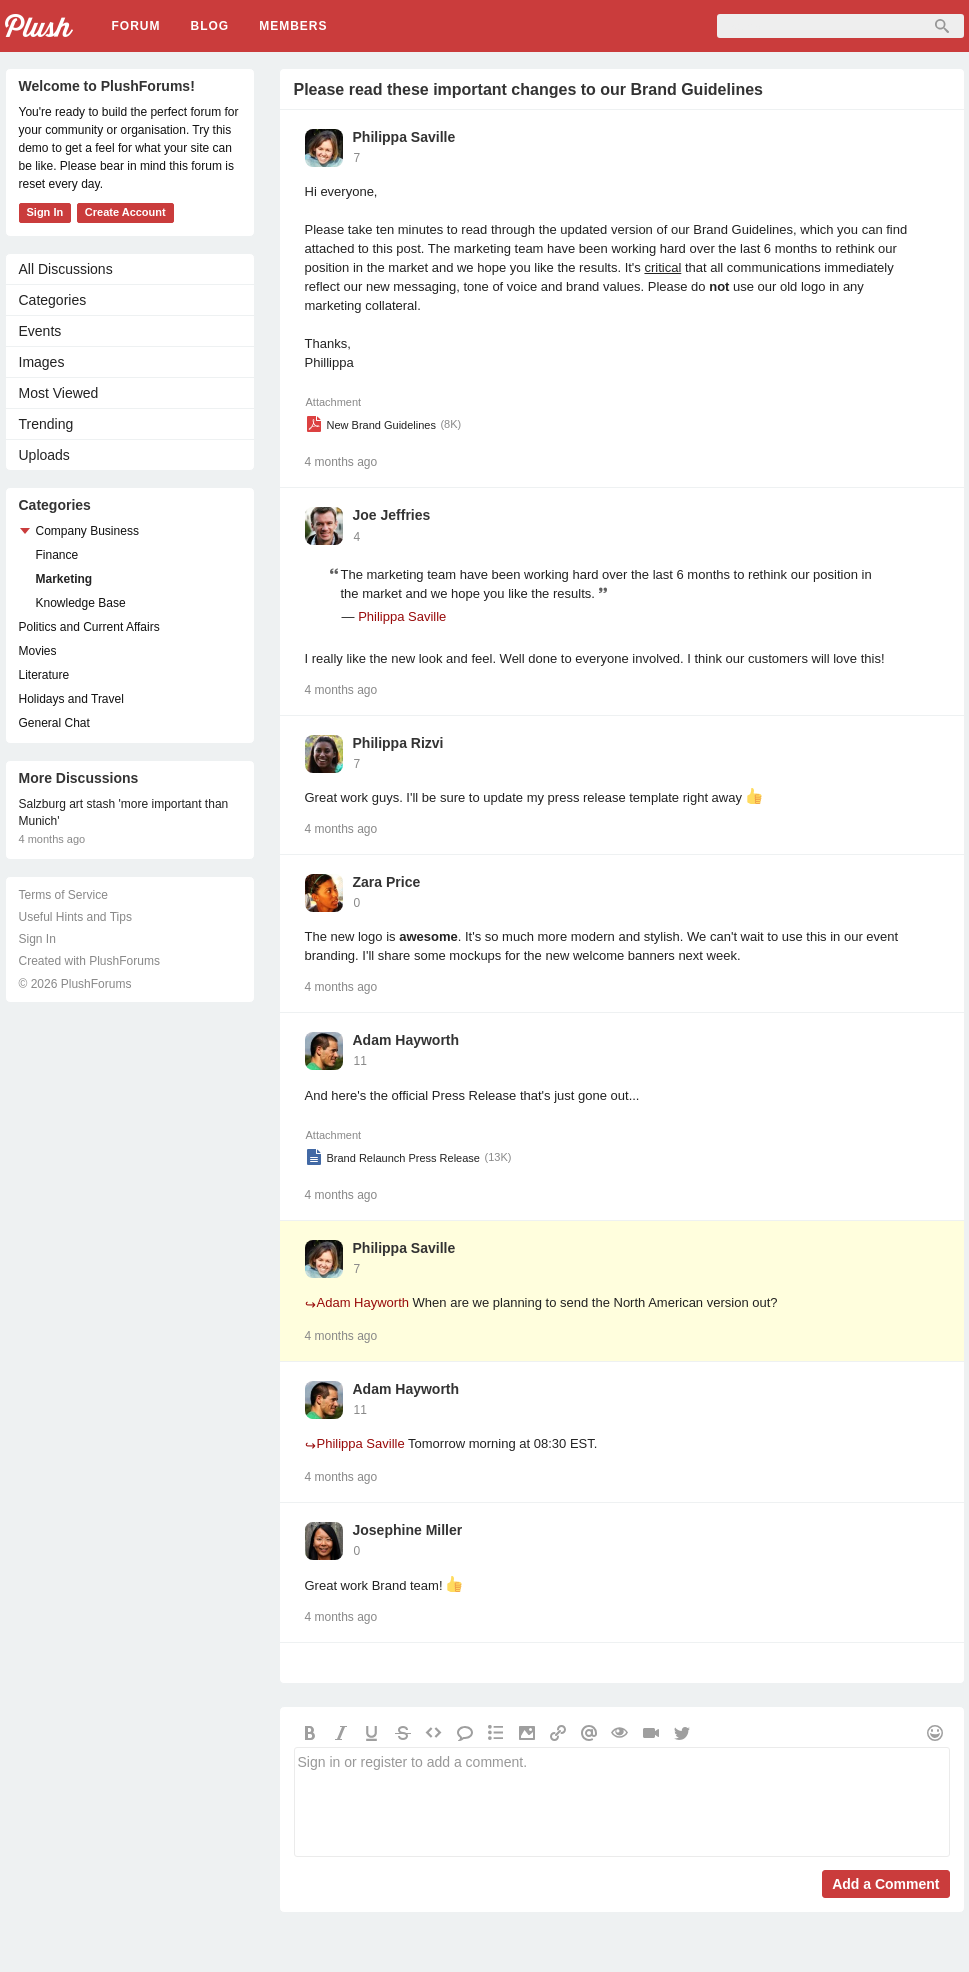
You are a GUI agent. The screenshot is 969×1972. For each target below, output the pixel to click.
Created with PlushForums (89, 961)
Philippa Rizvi (398, 743)
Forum (136, 26)
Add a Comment (885, 1884)
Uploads (44, 455)
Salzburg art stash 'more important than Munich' (124, 812)
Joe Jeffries (392, 515)
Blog (210, 26)
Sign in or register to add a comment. (622, 1802)
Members (293, 26)
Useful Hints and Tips (75, 917)
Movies (38, 651)
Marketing (64, 579)
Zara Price (387, 882)
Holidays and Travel (71, 699)
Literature (44, 675)
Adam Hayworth (406, 1040)
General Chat (54, 723)
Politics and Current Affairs (89, 627)
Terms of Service (63, 895)
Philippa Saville (404, 137)
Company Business (87, 531)
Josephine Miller (408, 1530)
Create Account (125, 212)
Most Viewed (59, 393)
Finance (57, 555)
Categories (53, 300)
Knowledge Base (81, 603)
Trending (46, 424)
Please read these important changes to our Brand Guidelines (528, 89)
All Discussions (66, 269)
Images (42, 362)
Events (40, 331)
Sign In (45, 212)
